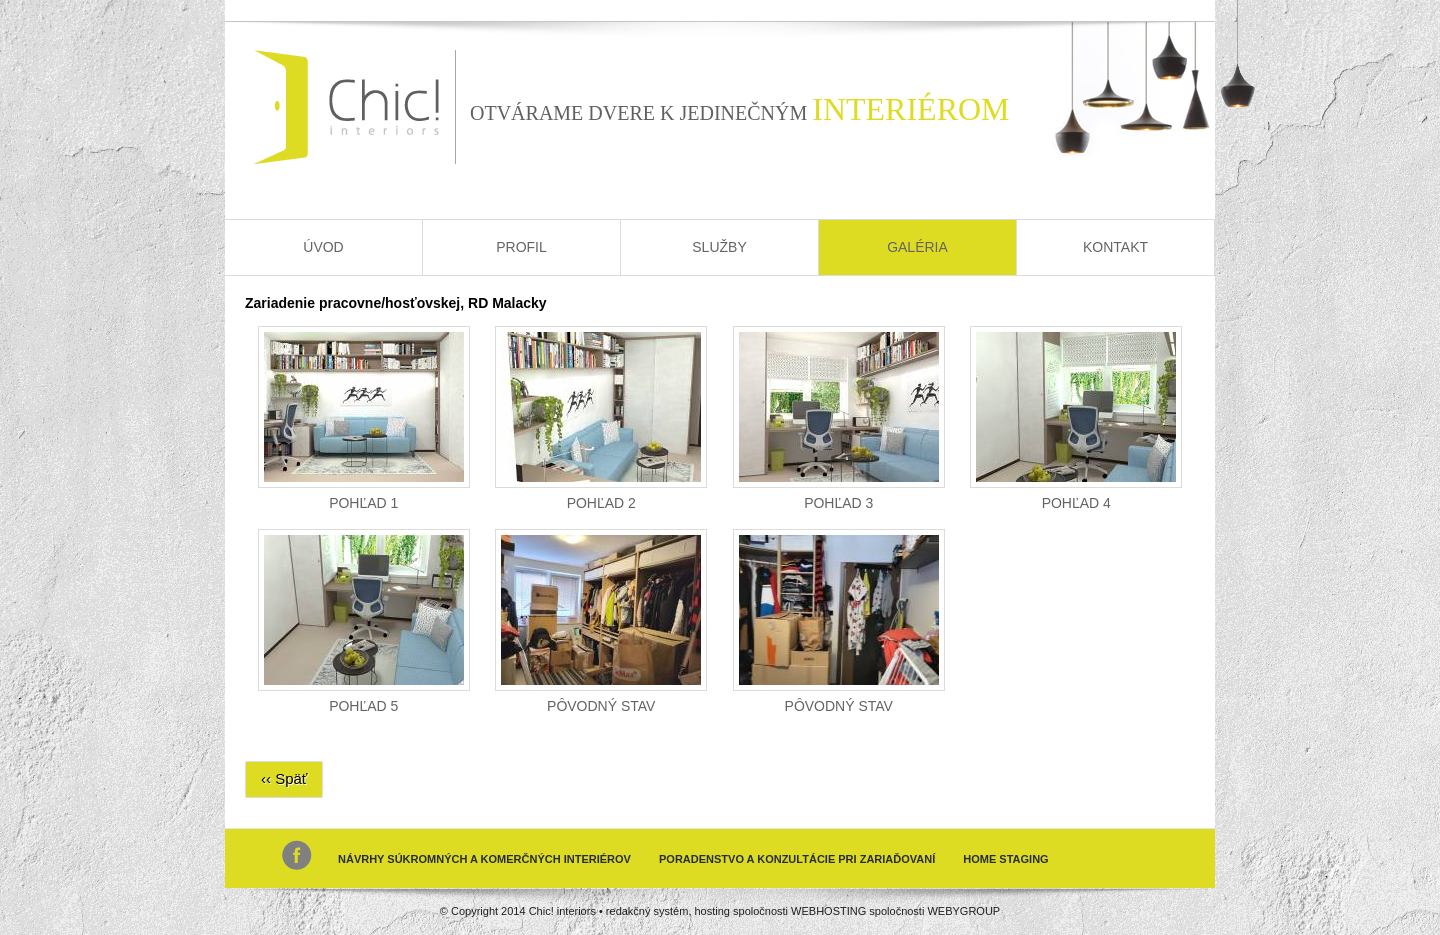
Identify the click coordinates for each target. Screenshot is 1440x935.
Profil (521, 247)
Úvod (323, 247)
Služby (719, 247)
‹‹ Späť (284, 778)
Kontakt (1115, 247)
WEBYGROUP (963, 911)
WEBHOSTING (828, 911)
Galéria (917, 247)
